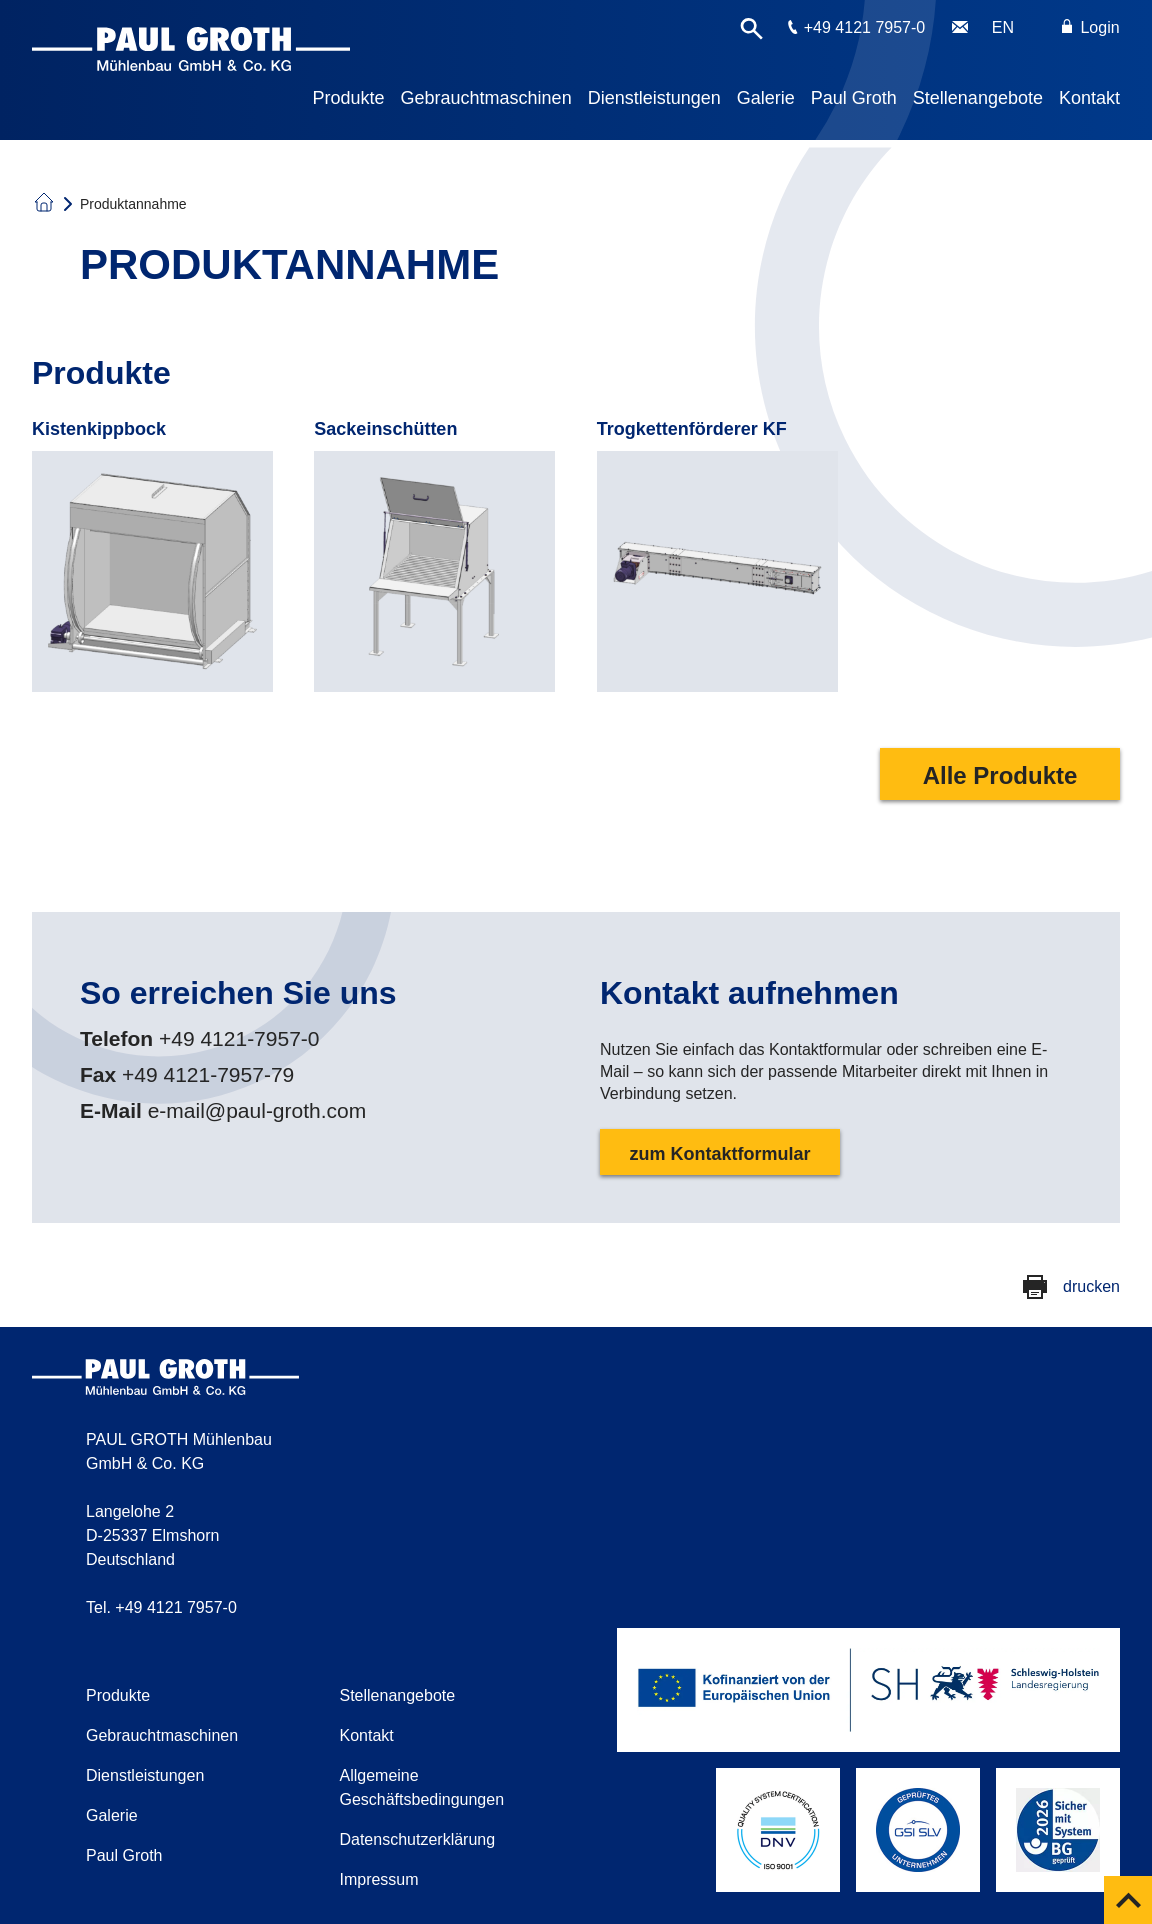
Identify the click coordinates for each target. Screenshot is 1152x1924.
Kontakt (1089, 98)
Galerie (766, 98)
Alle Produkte (1000, 775)
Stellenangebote (978, 98)
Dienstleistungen (654, 98)
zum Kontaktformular (719, 1154)
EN (1003, 27)
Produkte (349, 98)
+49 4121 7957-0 (864, 27)
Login (1091, 27)
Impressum (378, 1879)
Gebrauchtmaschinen (486, 98)
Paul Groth (854, 98)
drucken (1091, 1286)
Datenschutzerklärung (417, 1839)
